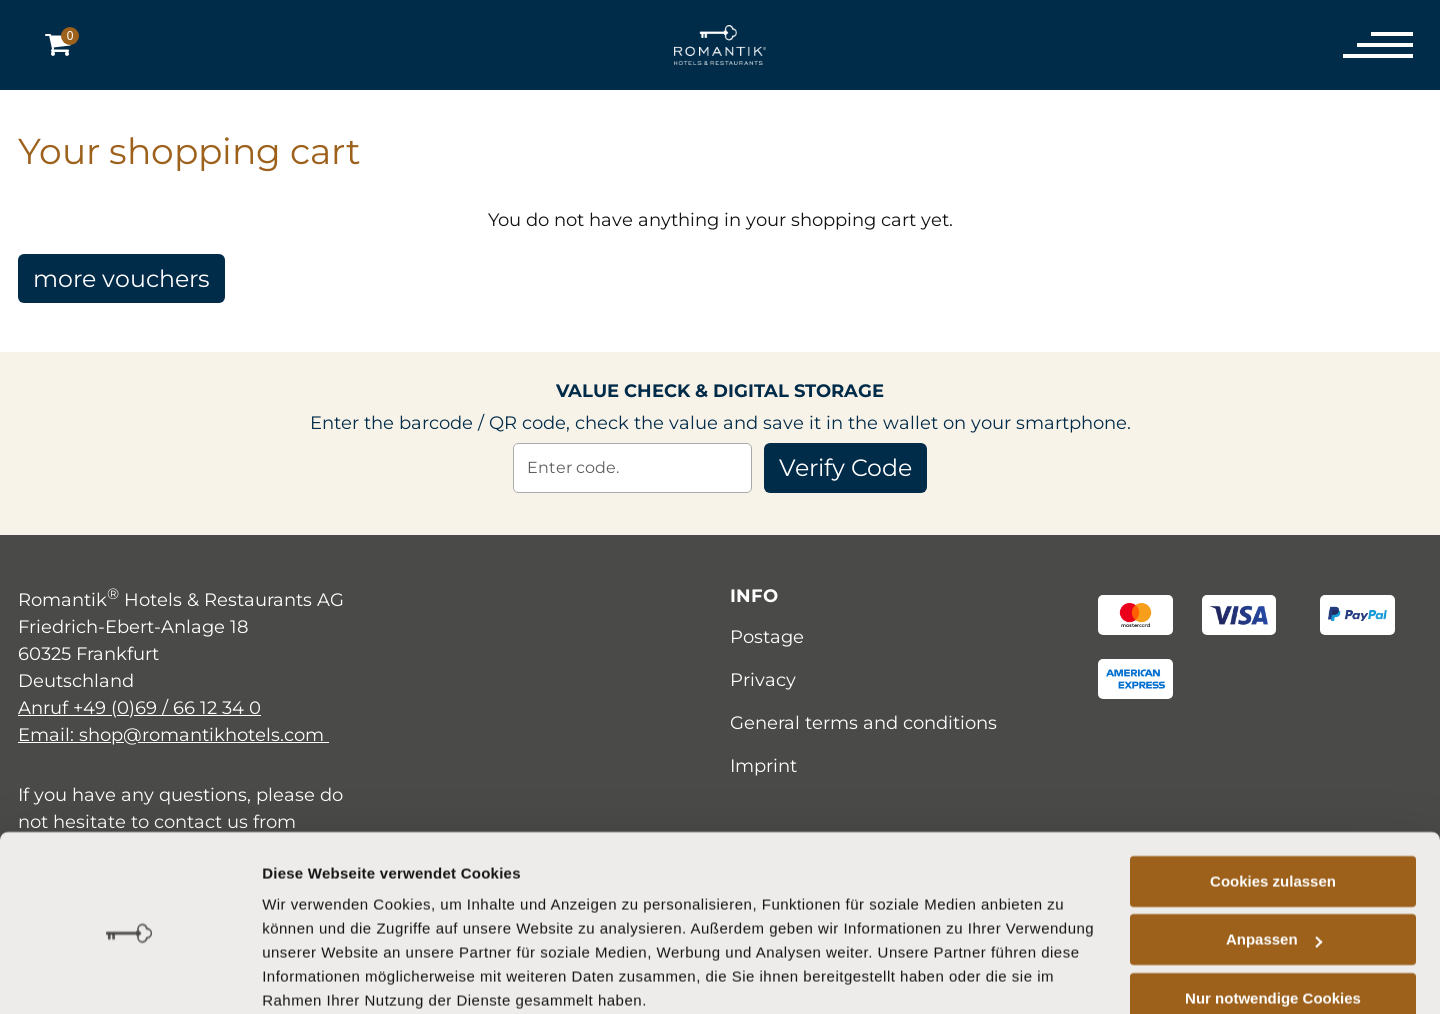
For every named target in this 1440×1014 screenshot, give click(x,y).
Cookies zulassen (1273, 800)
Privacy (763, 680)
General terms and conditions (863, 723)
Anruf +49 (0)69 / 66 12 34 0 (139, 708)
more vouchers (124, 278)
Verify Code (846, 467)
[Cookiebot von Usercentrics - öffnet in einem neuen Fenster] (129, 975)
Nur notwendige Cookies (1273, 917)
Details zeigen (312, 974)
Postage (767, 637)
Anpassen (1274, 858)
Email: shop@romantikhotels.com (173, 735)
